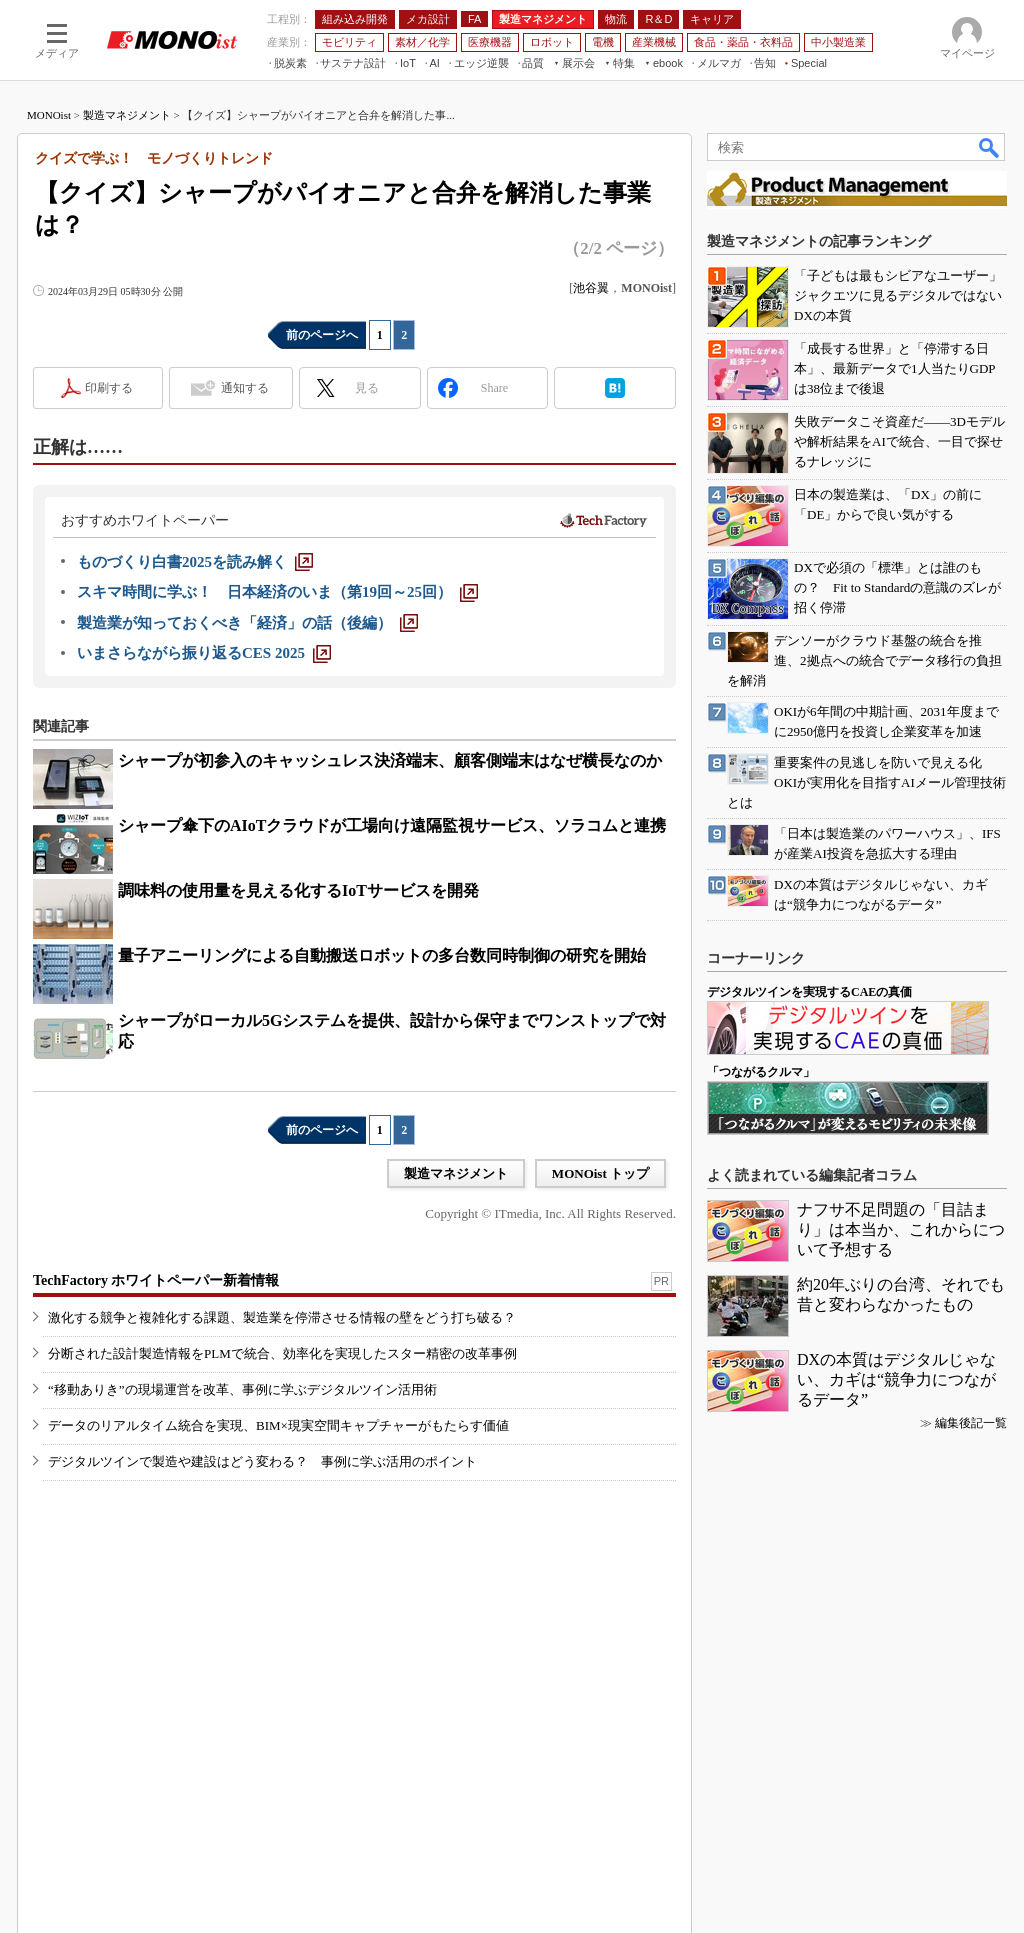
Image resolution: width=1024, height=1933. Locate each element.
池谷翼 (591, 288)
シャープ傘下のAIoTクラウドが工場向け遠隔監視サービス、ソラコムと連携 (392, 825)
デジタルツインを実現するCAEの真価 (809, 992)
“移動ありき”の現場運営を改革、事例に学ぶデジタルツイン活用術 (242, 1389)
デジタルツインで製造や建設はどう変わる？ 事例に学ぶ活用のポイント (262, 1461)
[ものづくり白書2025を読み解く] (195, 562)
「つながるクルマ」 (761, 1072)
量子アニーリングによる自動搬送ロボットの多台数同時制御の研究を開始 (382, 955)
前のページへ (322, 335)
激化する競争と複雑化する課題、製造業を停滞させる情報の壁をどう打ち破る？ (282, 1317)
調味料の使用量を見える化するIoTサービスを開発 (298, 890)
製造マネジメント (127, 115)
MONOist (49, 115)
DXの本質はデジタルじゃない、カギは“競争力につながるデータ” (896, 1379)
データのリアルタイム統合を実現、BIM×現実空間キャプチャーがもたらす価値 (278, 1425)
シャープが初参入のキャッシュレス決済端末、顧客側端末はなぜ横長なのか (390, 760)
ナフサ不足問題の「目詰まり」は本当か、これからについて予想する (901, 1229)
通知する (245, 388)
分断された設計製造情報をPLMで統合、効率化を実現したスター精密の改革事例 (282, 1353)
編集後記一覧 (971, 1423)
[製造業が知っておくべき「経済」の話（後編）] (247, 623)
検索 (990, 147)
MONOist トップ (600, 1173)
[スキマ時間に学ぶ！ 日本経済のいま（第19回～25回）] (277, 592)
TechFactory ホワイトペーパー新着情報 (156, 1280)
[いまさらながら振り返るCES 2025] (204, 653)
